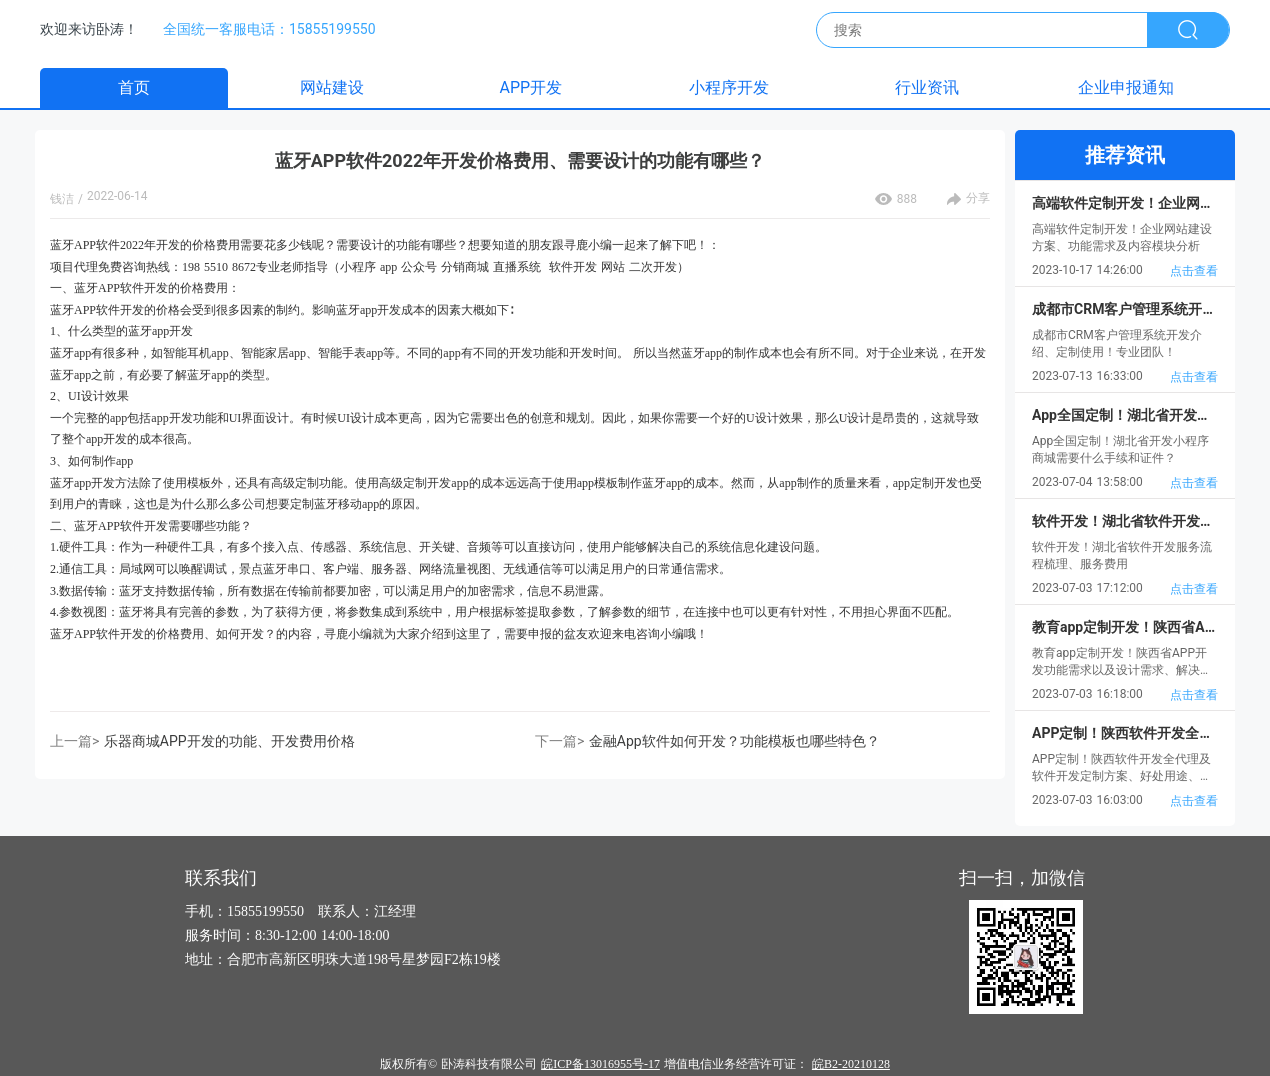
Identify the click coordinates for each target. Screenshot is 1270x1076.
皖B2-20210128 (851, 1064)
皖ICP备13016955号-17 (600, 1064)
